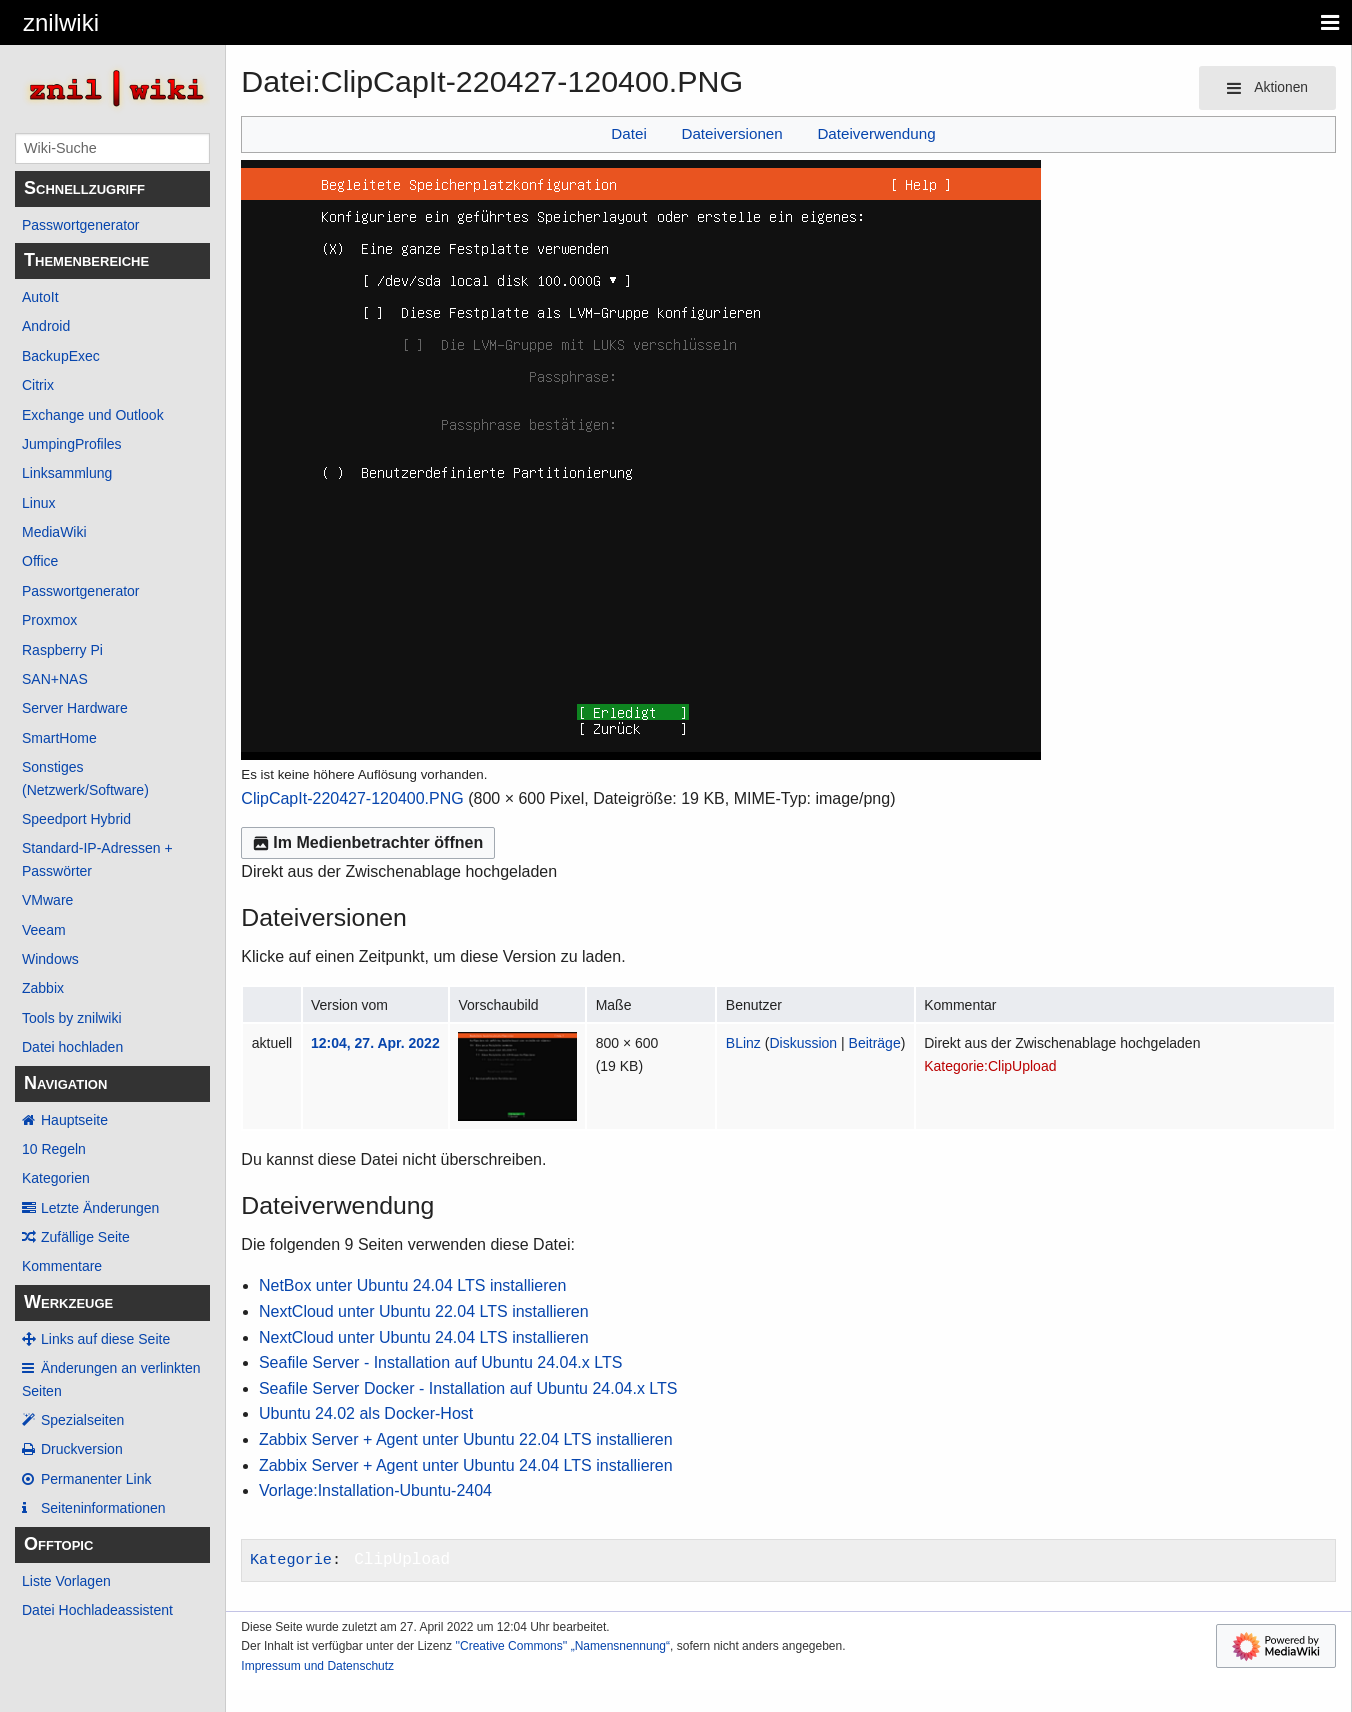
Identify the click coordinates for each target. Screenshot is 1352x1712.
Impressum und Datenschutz (317, 1666)
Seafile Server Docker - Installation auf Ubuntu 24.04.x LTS (468, 1388)
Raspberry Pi (62, 650)
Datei (628, 133)
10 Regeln (54, 1149)
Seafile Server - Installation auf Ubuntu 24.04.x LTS (440, 1362)
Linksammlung (67, 473)
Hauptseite (74, 1120)
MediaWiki (54, 532)
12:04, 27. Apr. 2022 (375, 1043)
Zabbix (43, 988)
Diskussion (803, 1043)
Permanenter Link (96, 1479)
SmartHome (59, 738)
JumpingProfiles (72, 444)
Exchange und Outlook (93, 415)
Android (46, 326)
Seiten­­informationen (103, 1508)
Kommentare (62, 1266)
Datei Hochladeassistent (97, 1610)
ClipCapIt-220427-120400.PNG (352, 798)
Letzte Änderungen (100, 1208)
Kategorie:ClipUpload (990, 1066)
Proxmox (49, 620)
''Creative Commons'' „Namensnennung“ (562, 1646)
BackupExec (61, 356)
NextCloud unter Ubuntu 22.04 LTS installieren (424, 1311)
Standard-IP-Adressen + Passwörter (97, 859)
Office (40, 561)
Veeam (44, 930)
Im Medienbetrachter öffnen (368, 842)
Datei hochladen (72, 1047)
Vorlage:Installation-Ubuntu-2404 (375, 1490)
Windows (50, 959)
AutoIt (40, 297)
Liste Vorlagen (66, 1581)
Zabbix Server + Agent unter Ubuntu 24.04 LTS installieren (466, 1465)
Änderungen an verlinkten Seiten (111, 1379)
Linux (38, 503)
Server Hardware (75, 708)
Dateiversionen (731, 133)
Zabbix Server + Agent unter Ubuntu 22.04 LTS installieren (466, 1439)
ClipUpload (402, 1560)
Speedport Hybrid (76, 819)
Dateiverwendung (876, 133)
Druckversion (82, 1449)
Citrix (38, 385)
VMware (47, 900)
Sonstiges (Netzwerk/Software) (85, 778)
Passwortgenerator (81, 225)
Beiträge (875, 1043)
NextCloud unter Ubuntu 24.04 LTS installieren (424, 1337)
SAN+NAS (55, 679)
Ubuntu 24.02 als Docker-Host (366, 1413)
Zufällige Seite (85, 1237)
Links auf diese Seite (105, 1339)
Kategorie (291, 1560)
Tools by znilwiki (72, 1018)
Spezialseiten (82, 1420)
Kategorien (56, 1178)
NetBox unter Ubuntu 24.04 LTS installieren (412, 1285)
